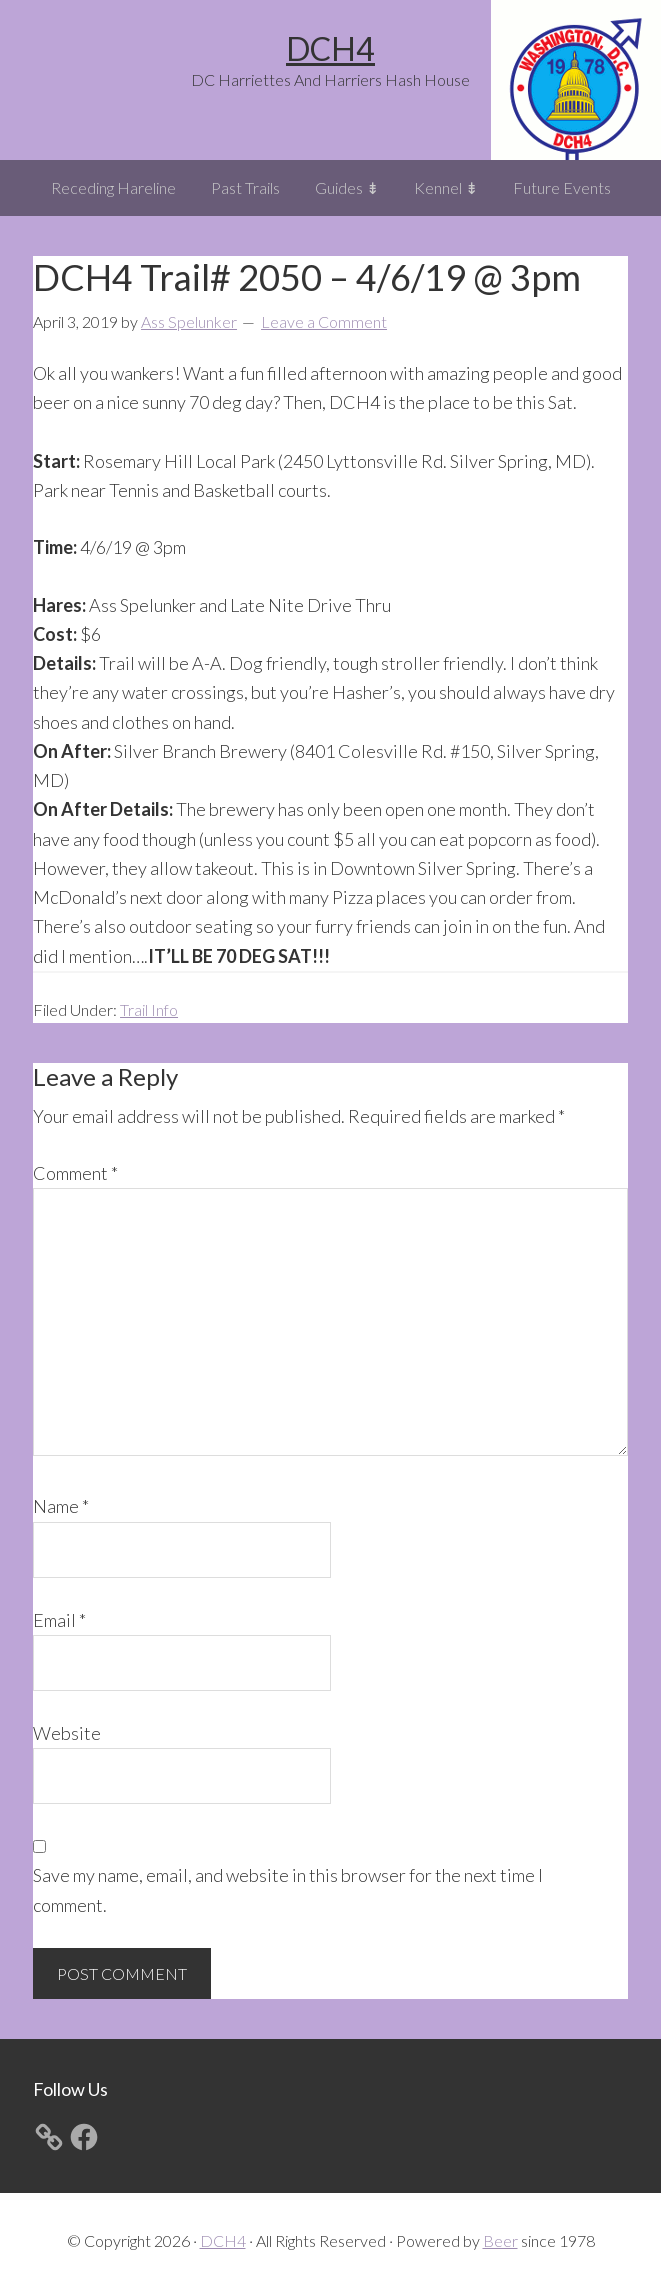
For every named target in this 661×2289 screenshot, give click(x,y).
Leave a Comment (324, 321)
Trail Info (149, 1009)
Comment (75, 1173)
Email (59, 1620)
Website (67, 1733)
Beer (500, 2240)
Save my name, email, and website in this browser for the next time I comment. (288, 1889)
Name (61, 1506)
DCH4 (330, 48)
